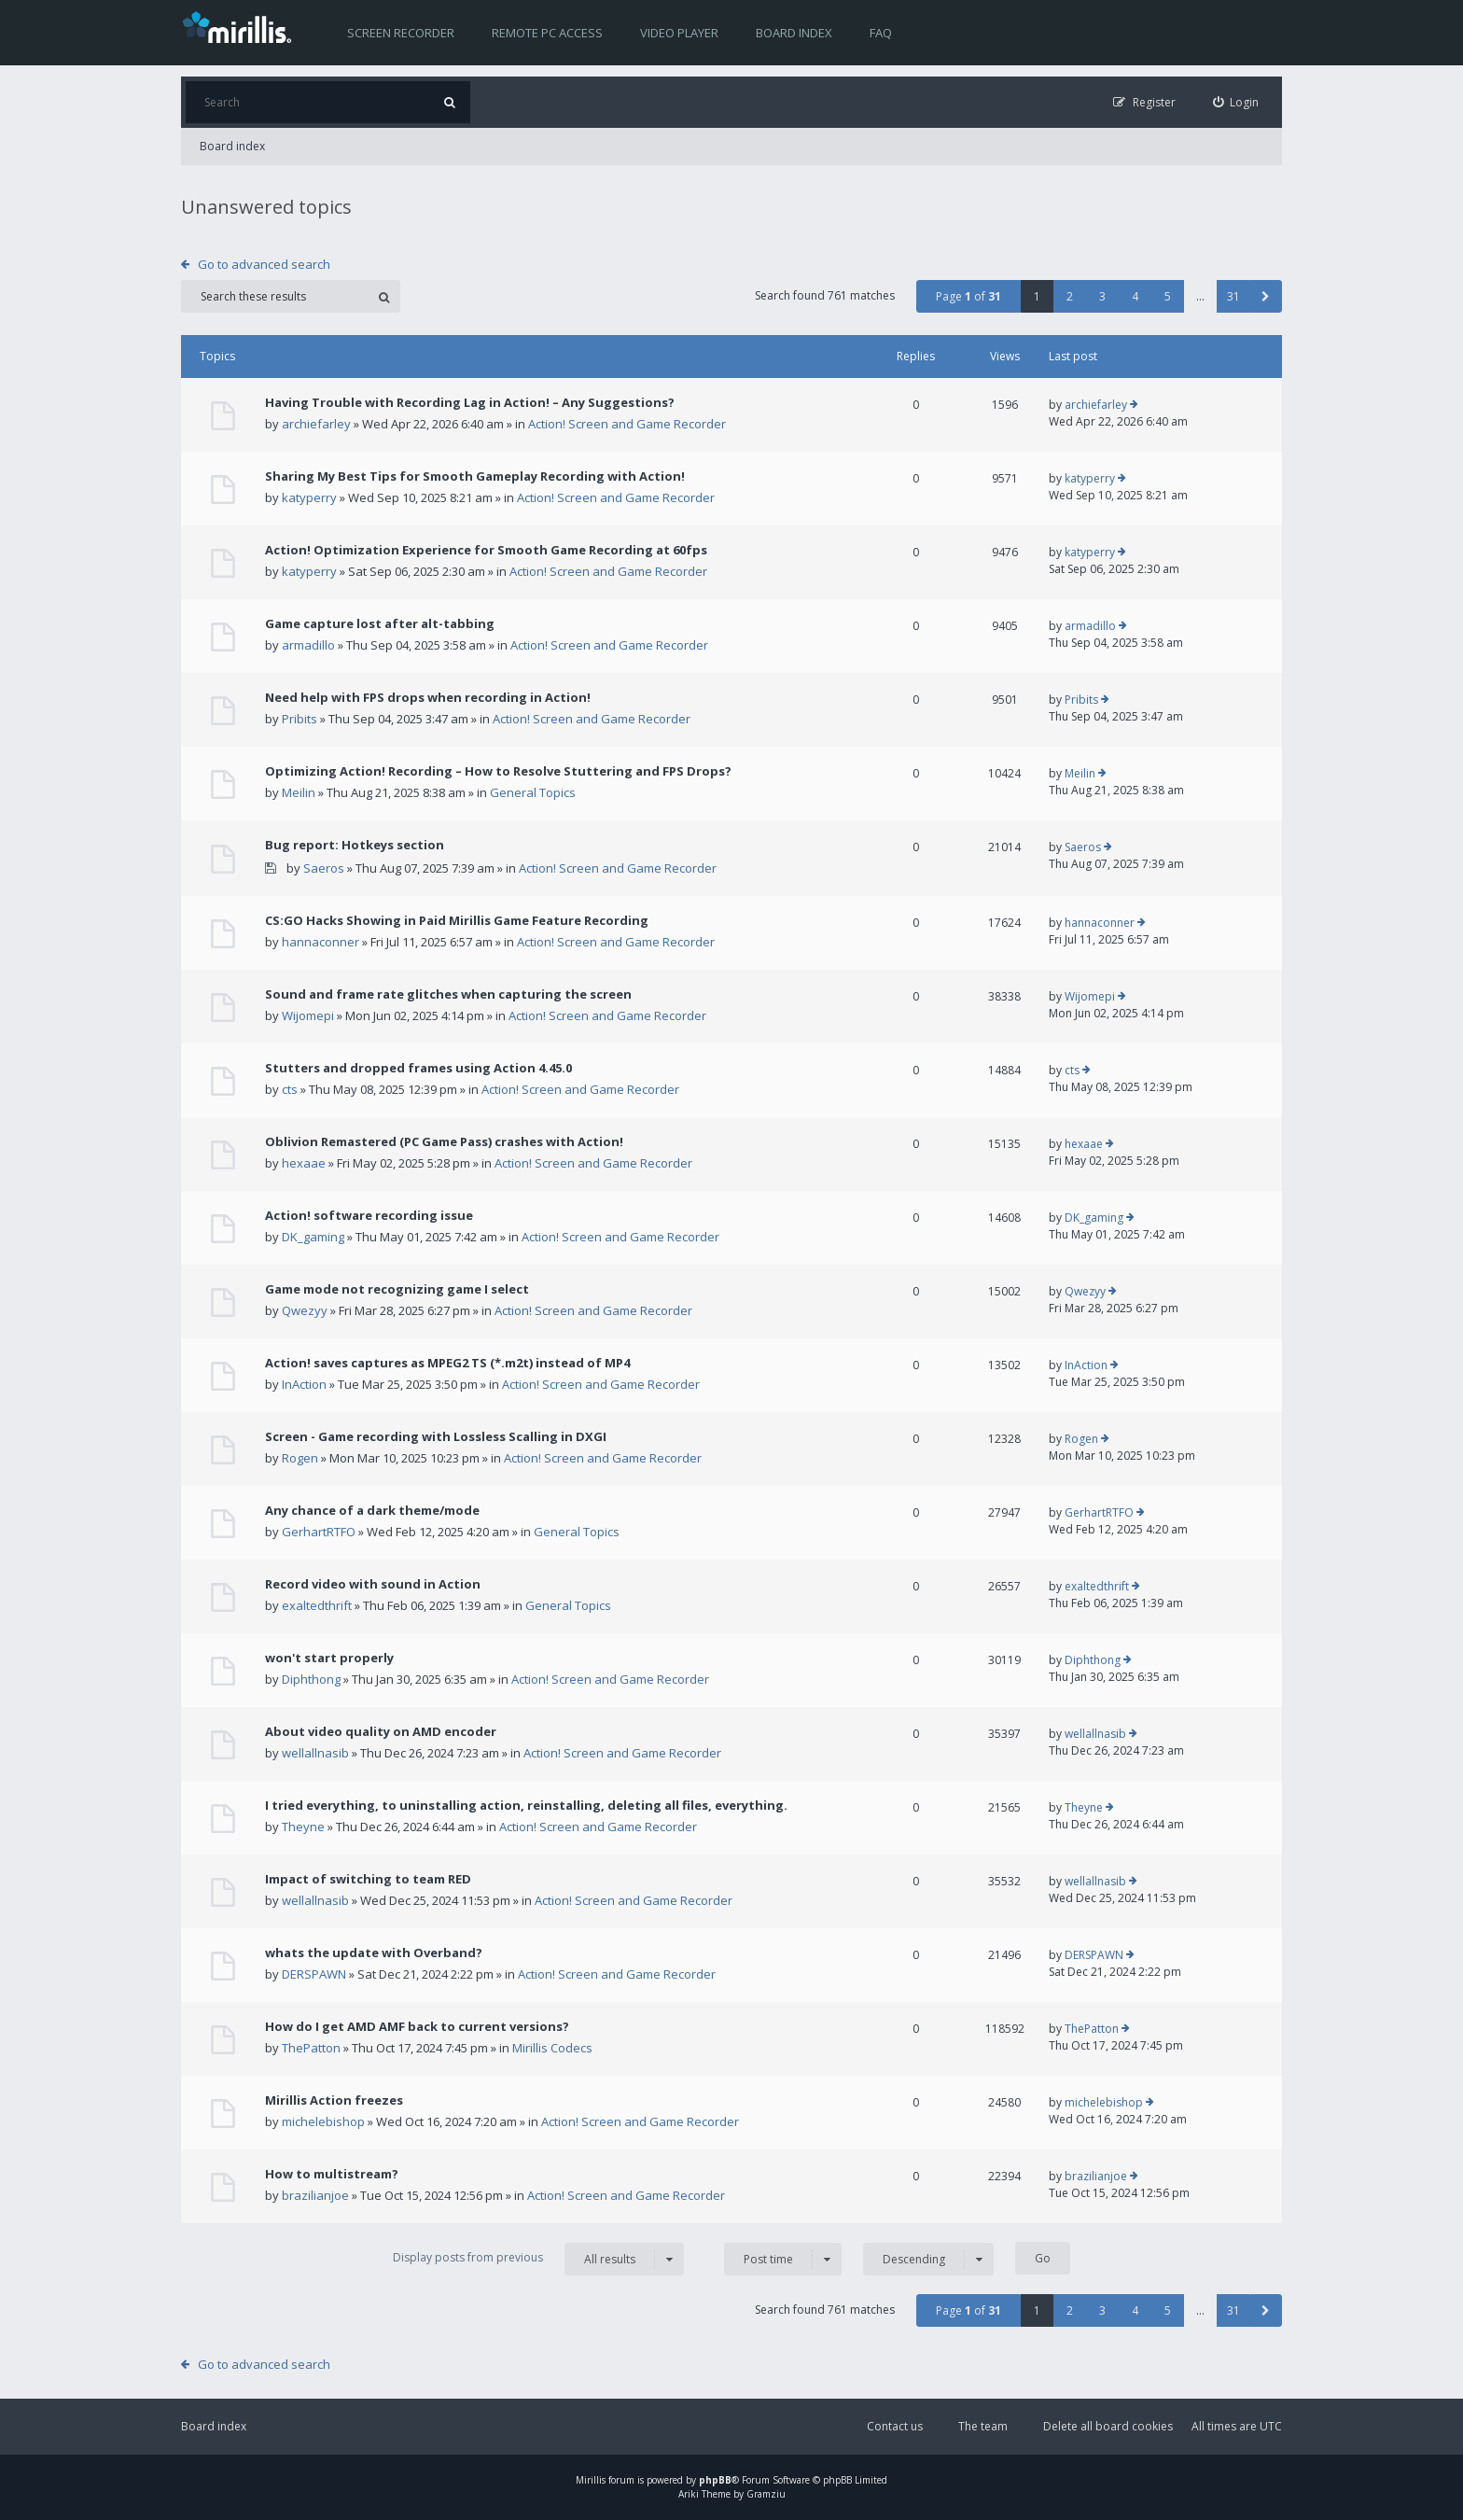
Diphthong (311, 1679)
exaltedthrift (317, 1605)
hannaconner (320, 941)
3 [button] (1102, 296)
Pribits (299, 718)
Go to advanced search (264, 264)
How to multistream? (331, 2173)
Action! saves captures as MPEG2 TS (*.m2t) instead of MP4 (447, 1362)
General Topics (533, 792)
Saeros (323, 868)
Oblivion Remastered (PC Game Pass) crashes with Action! (444, 1141)
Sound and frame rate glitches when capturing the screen (448, 994)
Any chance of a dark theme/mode (372, 1510)
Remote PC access (547, 32)
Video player (679, 32)
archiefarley (316, 423)
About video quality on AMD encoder (380, 1731)
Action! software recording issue (369, 1215)
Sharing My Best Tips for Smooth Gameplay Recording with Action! (475, 476)
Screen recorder (400, 32)
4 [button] (1135, 296)
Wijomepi (308, 1015)
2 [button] (1069, 296)
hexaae (304, 1163)
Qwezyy (304, 1310)
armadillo (308, 645)
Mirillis (591, 2479)
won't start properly (329, 1657)
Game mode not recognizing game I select (397, 1289)
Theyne (303, 1826)
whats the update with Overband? (373, 1952)
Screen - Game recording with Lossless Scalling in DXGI (435, 1436)
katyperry (309, 497)
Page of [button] (968, 296)
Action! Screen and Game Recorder (627, 423)
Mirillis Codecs (552, 2047)
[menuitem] (1236, 102)
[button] (1265, 296)
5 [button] (1167, 296)
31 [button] (1233, 296)
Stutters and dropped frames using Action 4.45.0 (418, 1067)
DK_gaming (313, 1236)
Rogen (300, 1457)
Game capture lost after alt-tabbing (380, 623)
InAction (304, 1384)
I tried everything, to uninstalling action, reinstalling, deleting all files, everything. (526, 1805)
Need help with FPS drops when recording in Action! (428, 697)
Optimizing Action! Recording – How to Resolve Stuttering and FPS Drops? (498, 771)
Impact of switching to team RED (368, 1878)
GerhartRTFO (318, 1531)
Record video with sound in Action (373, 1583)
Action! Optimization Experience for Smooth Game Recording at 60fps (486, 549)
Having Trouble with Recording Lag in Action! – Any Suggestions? (470, 402)
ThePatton (311, 2047)
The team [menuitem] (983, 2426)
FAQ (881, 32)
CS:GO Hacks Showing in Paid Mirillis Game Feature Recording (456, 920)
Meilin (298, 792)
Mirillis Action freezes (334, 2100)
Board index (794, 32)
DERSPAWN (314, 1974)
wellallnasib (315, 1752)
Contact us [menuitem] (895, 2426)
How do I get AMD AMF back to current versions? (417, 2026)
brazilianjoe (315, 2195)
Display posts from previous (538, 2259)
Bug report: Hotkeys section (354, 844)
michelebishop (323, 2121)
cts (290, 1089)
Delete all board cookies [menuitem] (1108, 2426)
